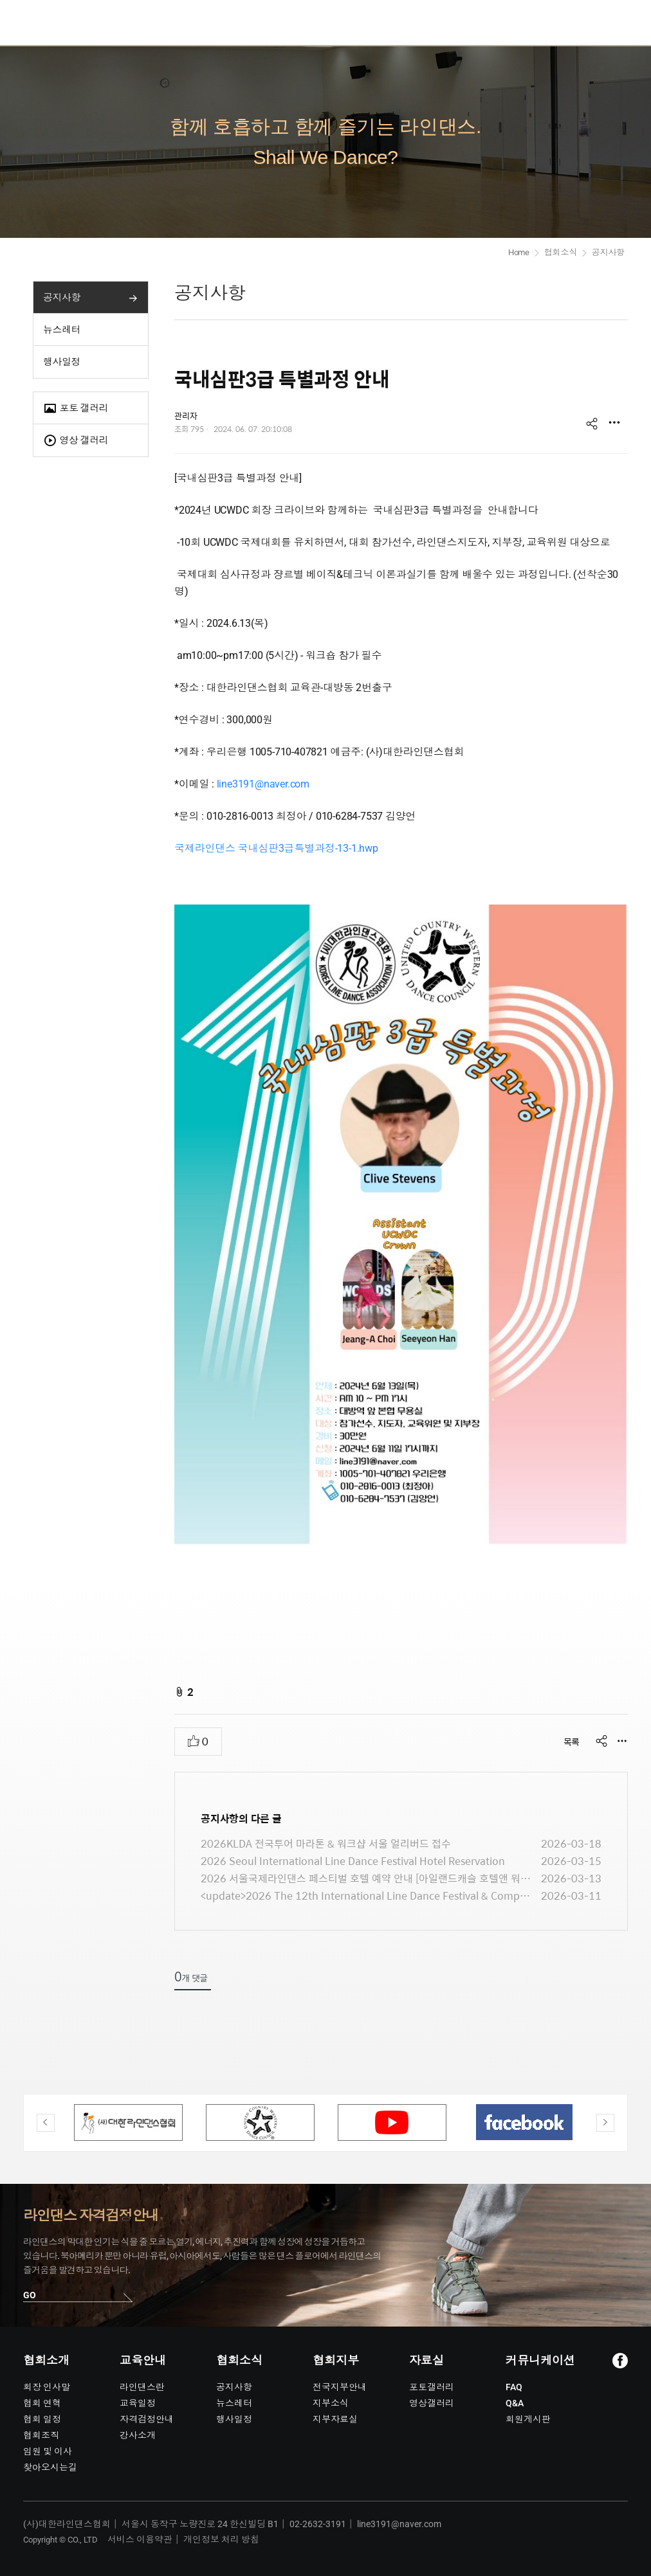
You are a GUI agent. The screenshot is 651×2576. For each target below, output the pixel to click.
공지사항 (61, 297)
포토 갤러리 (75, 408)
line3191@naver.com (263, 784)
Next (605, 2123)
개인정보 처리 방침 (221, 2539)
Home (518, 252)
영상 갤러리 (75, 440)
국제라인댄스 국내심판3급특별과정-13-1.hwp (276, 848)
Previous (46, 2123)
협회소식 (560, 252)
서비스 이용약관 (139, 2539)
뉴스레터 (61, 330)
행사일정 (61, 362)
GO (29, 2295)
